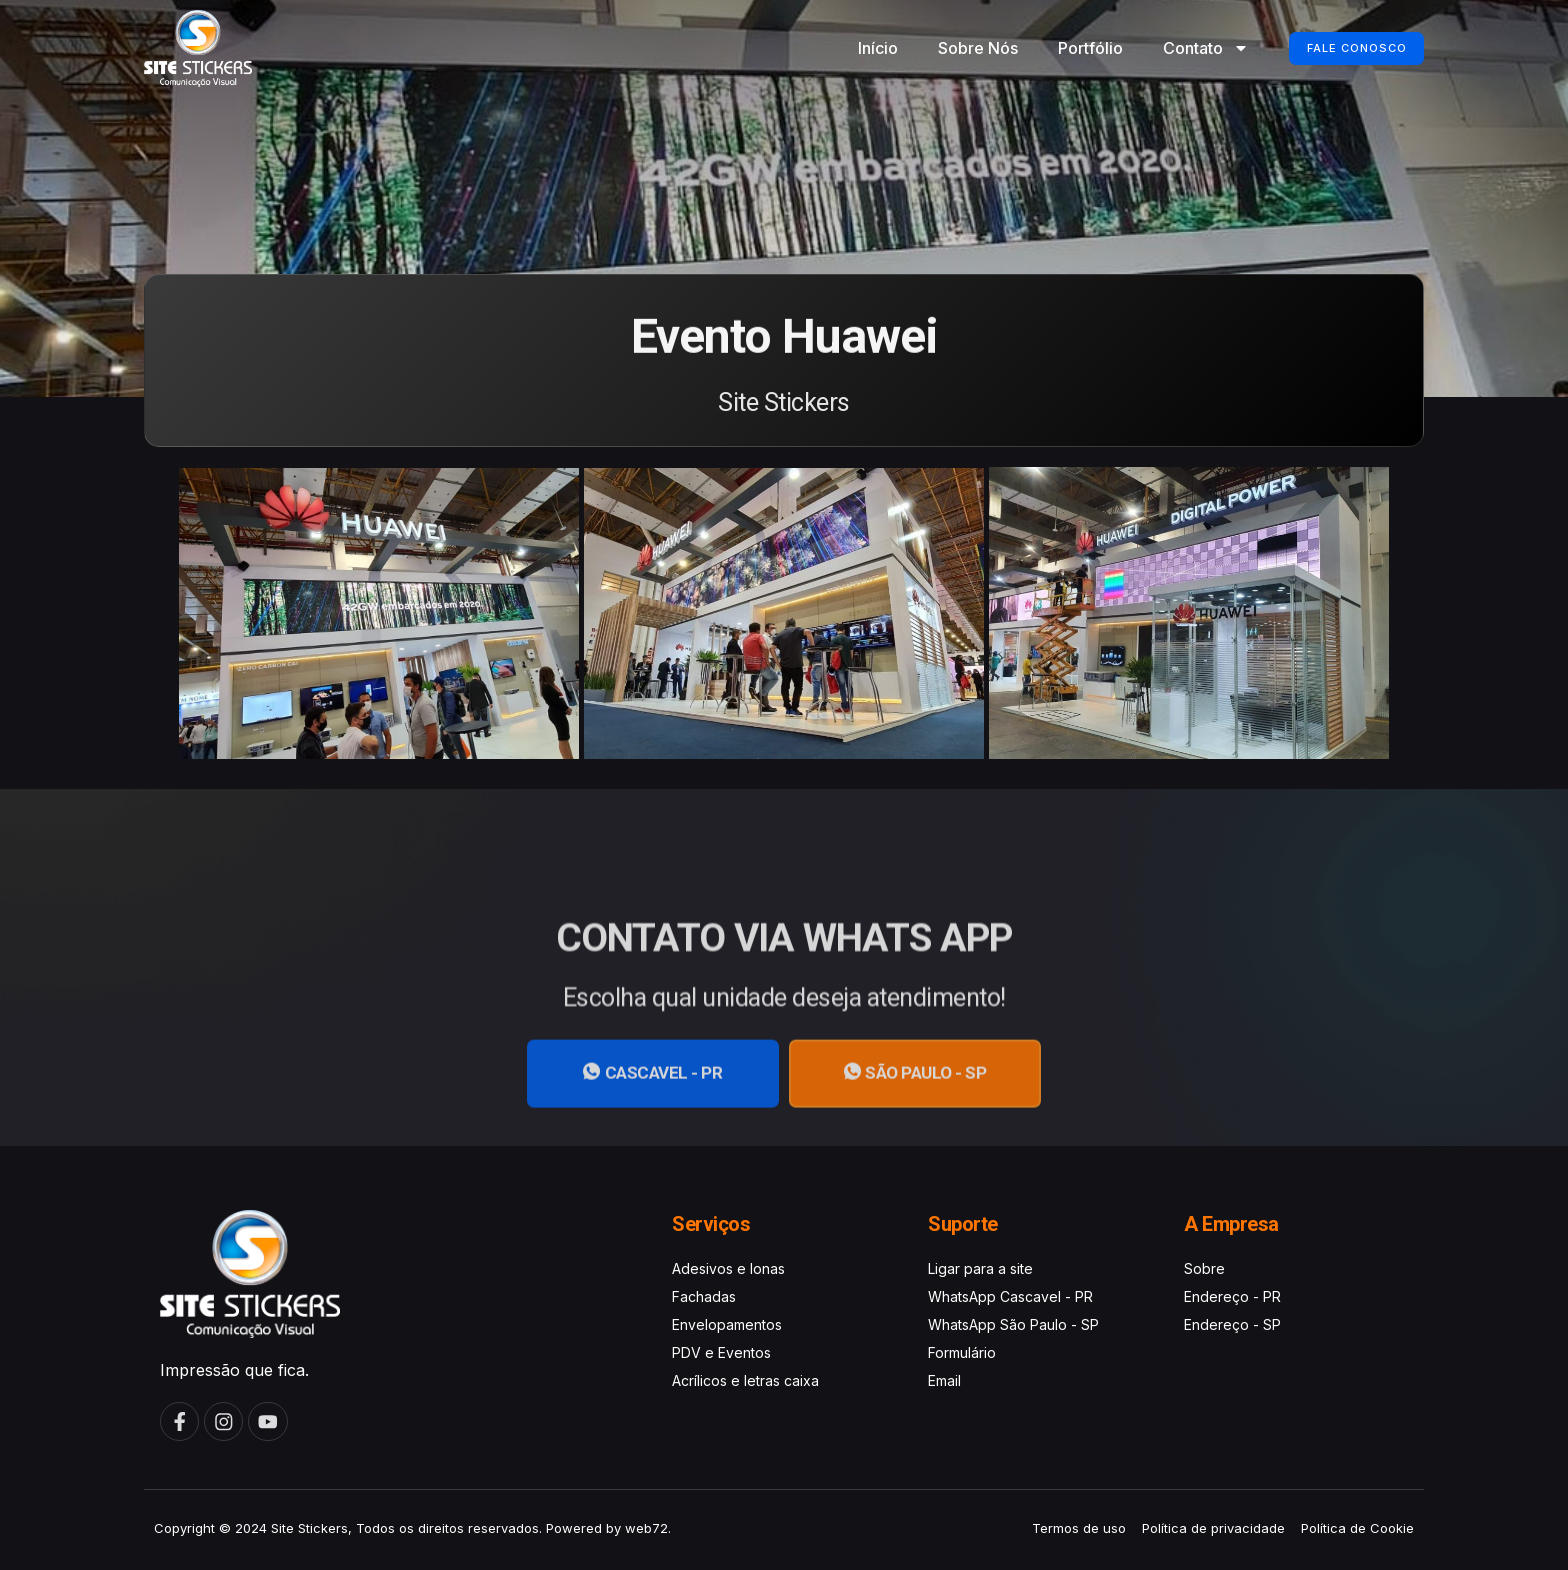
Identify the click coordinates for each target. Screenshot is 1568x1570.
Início (856, 48)
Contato (1184, 48)
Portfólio (1068, 48)
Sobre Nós (956, 48)
